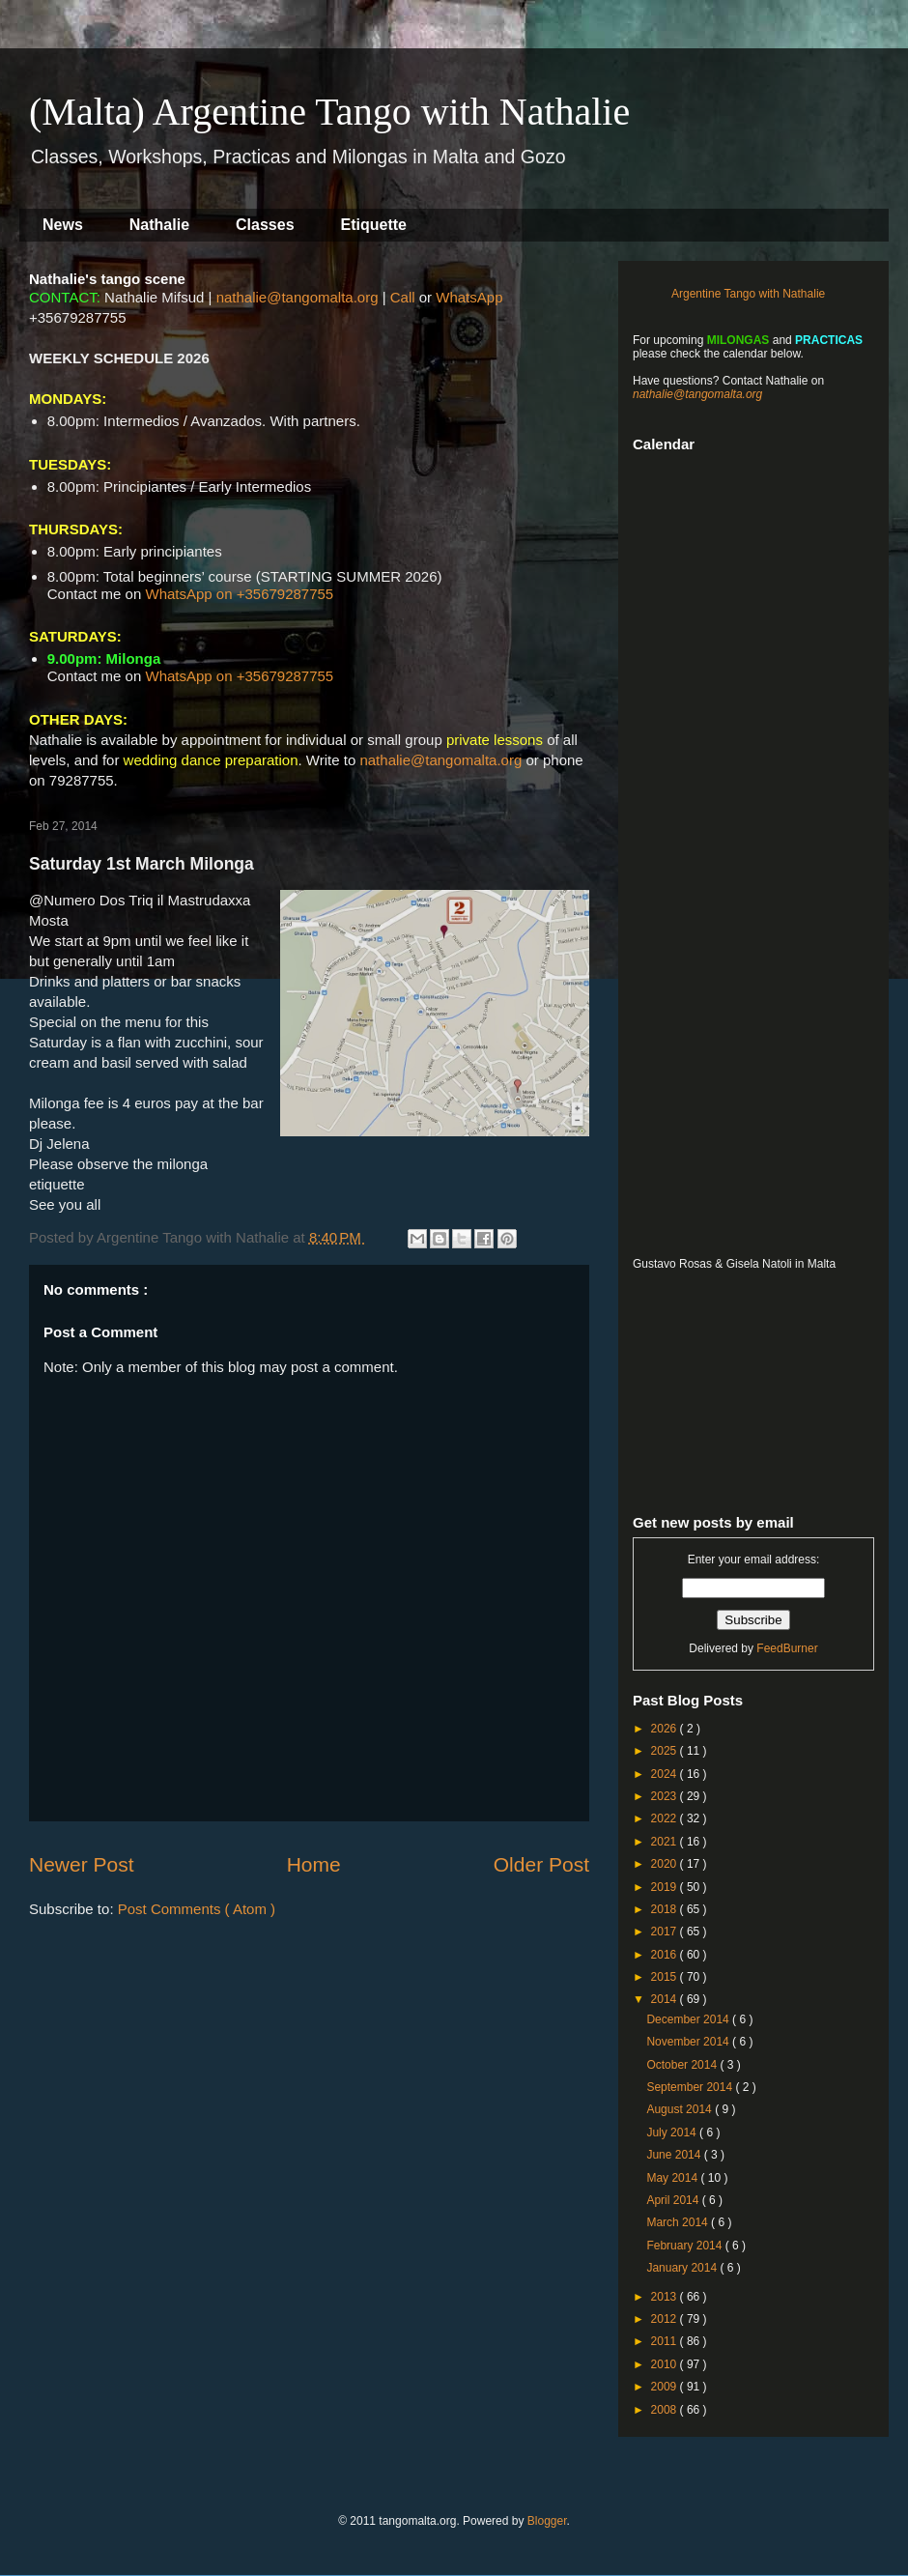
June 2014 (674, 2154)
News (63, 224)
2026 (665, 1728)
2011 (665, 2341)
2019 (665, 1887)
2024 (665, 1774)
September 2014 (690, 2087)
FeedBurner (786, 1648)
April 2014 (673, 2200)
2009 (665, 2386)
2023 (665, 1796)
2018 (665, 1909)
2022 (665, 1818)
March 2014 (678, 2222)
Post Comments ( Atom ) (196, 1909)
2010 (665, 2364)
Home (314, 1864)
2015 (665, 1977)
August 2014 (680, 2109)
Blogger (547, 2521)
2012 (665, 2319)
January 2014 (683, 2268)
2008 (665, 2410)
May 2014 (673, 2178)
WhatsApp (469, 297)
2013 (665, 2297)
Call (402, 297)
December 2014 (689, 2019)
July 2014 (672, 2132)
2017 (665, 1931)
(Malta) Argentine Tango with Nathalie (329, 111)
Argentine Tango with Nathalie (748, 294)
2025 (665, 1751)
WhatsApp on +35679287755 (239, 594)
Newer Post (81, 1864)
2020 (665, 1864)
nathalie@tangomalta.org (297, 297)
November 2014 (689, 2041)
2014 (665, 1999)
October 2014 (683, 2065)
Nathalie (159, 224)
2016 (665, 1954)
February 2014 (685, 2245)
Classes (265, 224)
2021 (665, 1841)
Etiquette (374, 224)
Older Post (541, 1864)
